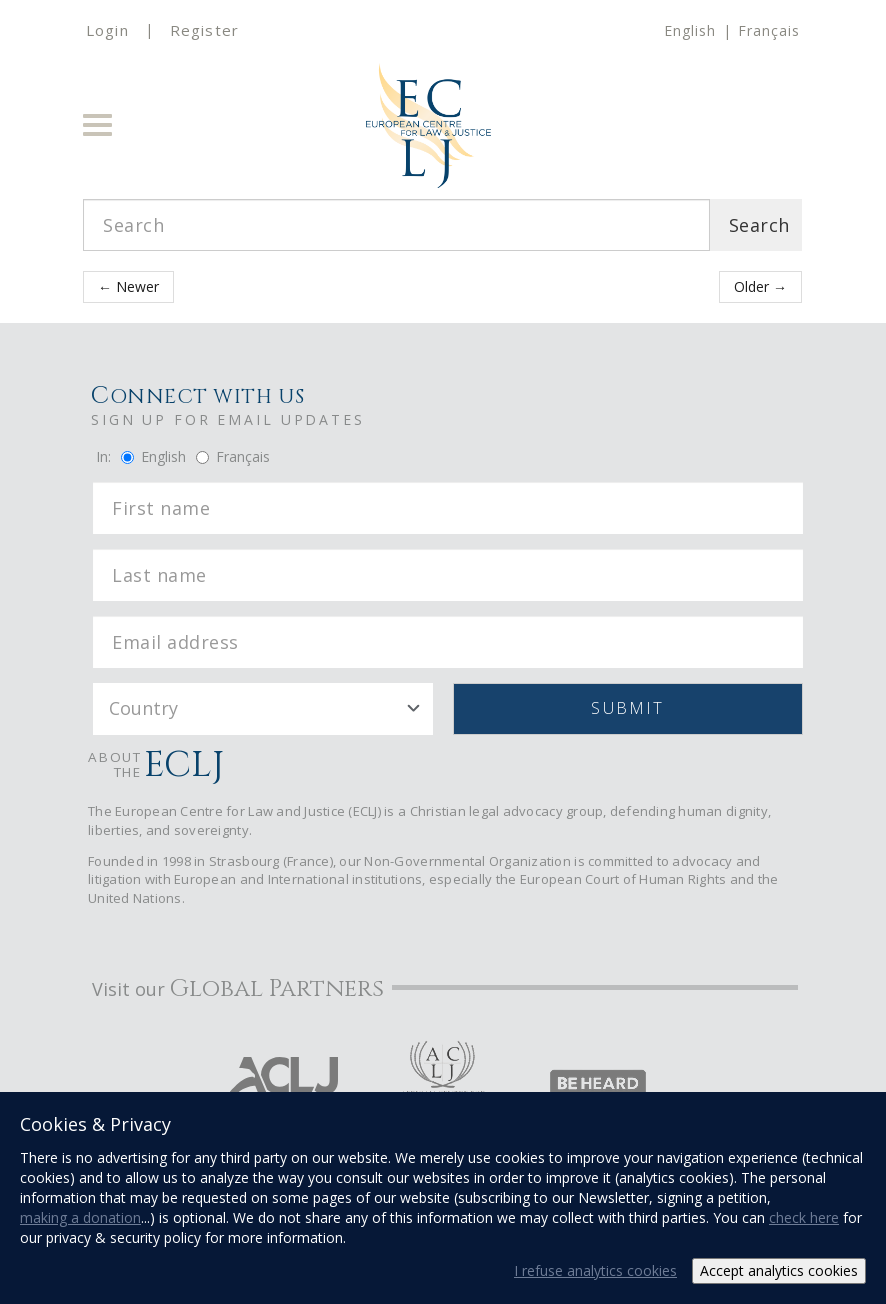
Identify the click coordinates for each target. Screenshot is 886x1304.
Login (107, 30)
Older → (760, 286)
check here (804, 1217)
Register (204, 30)
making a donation (80, 1217)
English (690, 30)
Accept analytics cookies (779, 1270)
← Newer (128, 286)
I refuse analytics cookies (595, 1270)
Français (769, 30)
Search (759, 225)
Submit (627, 708)
